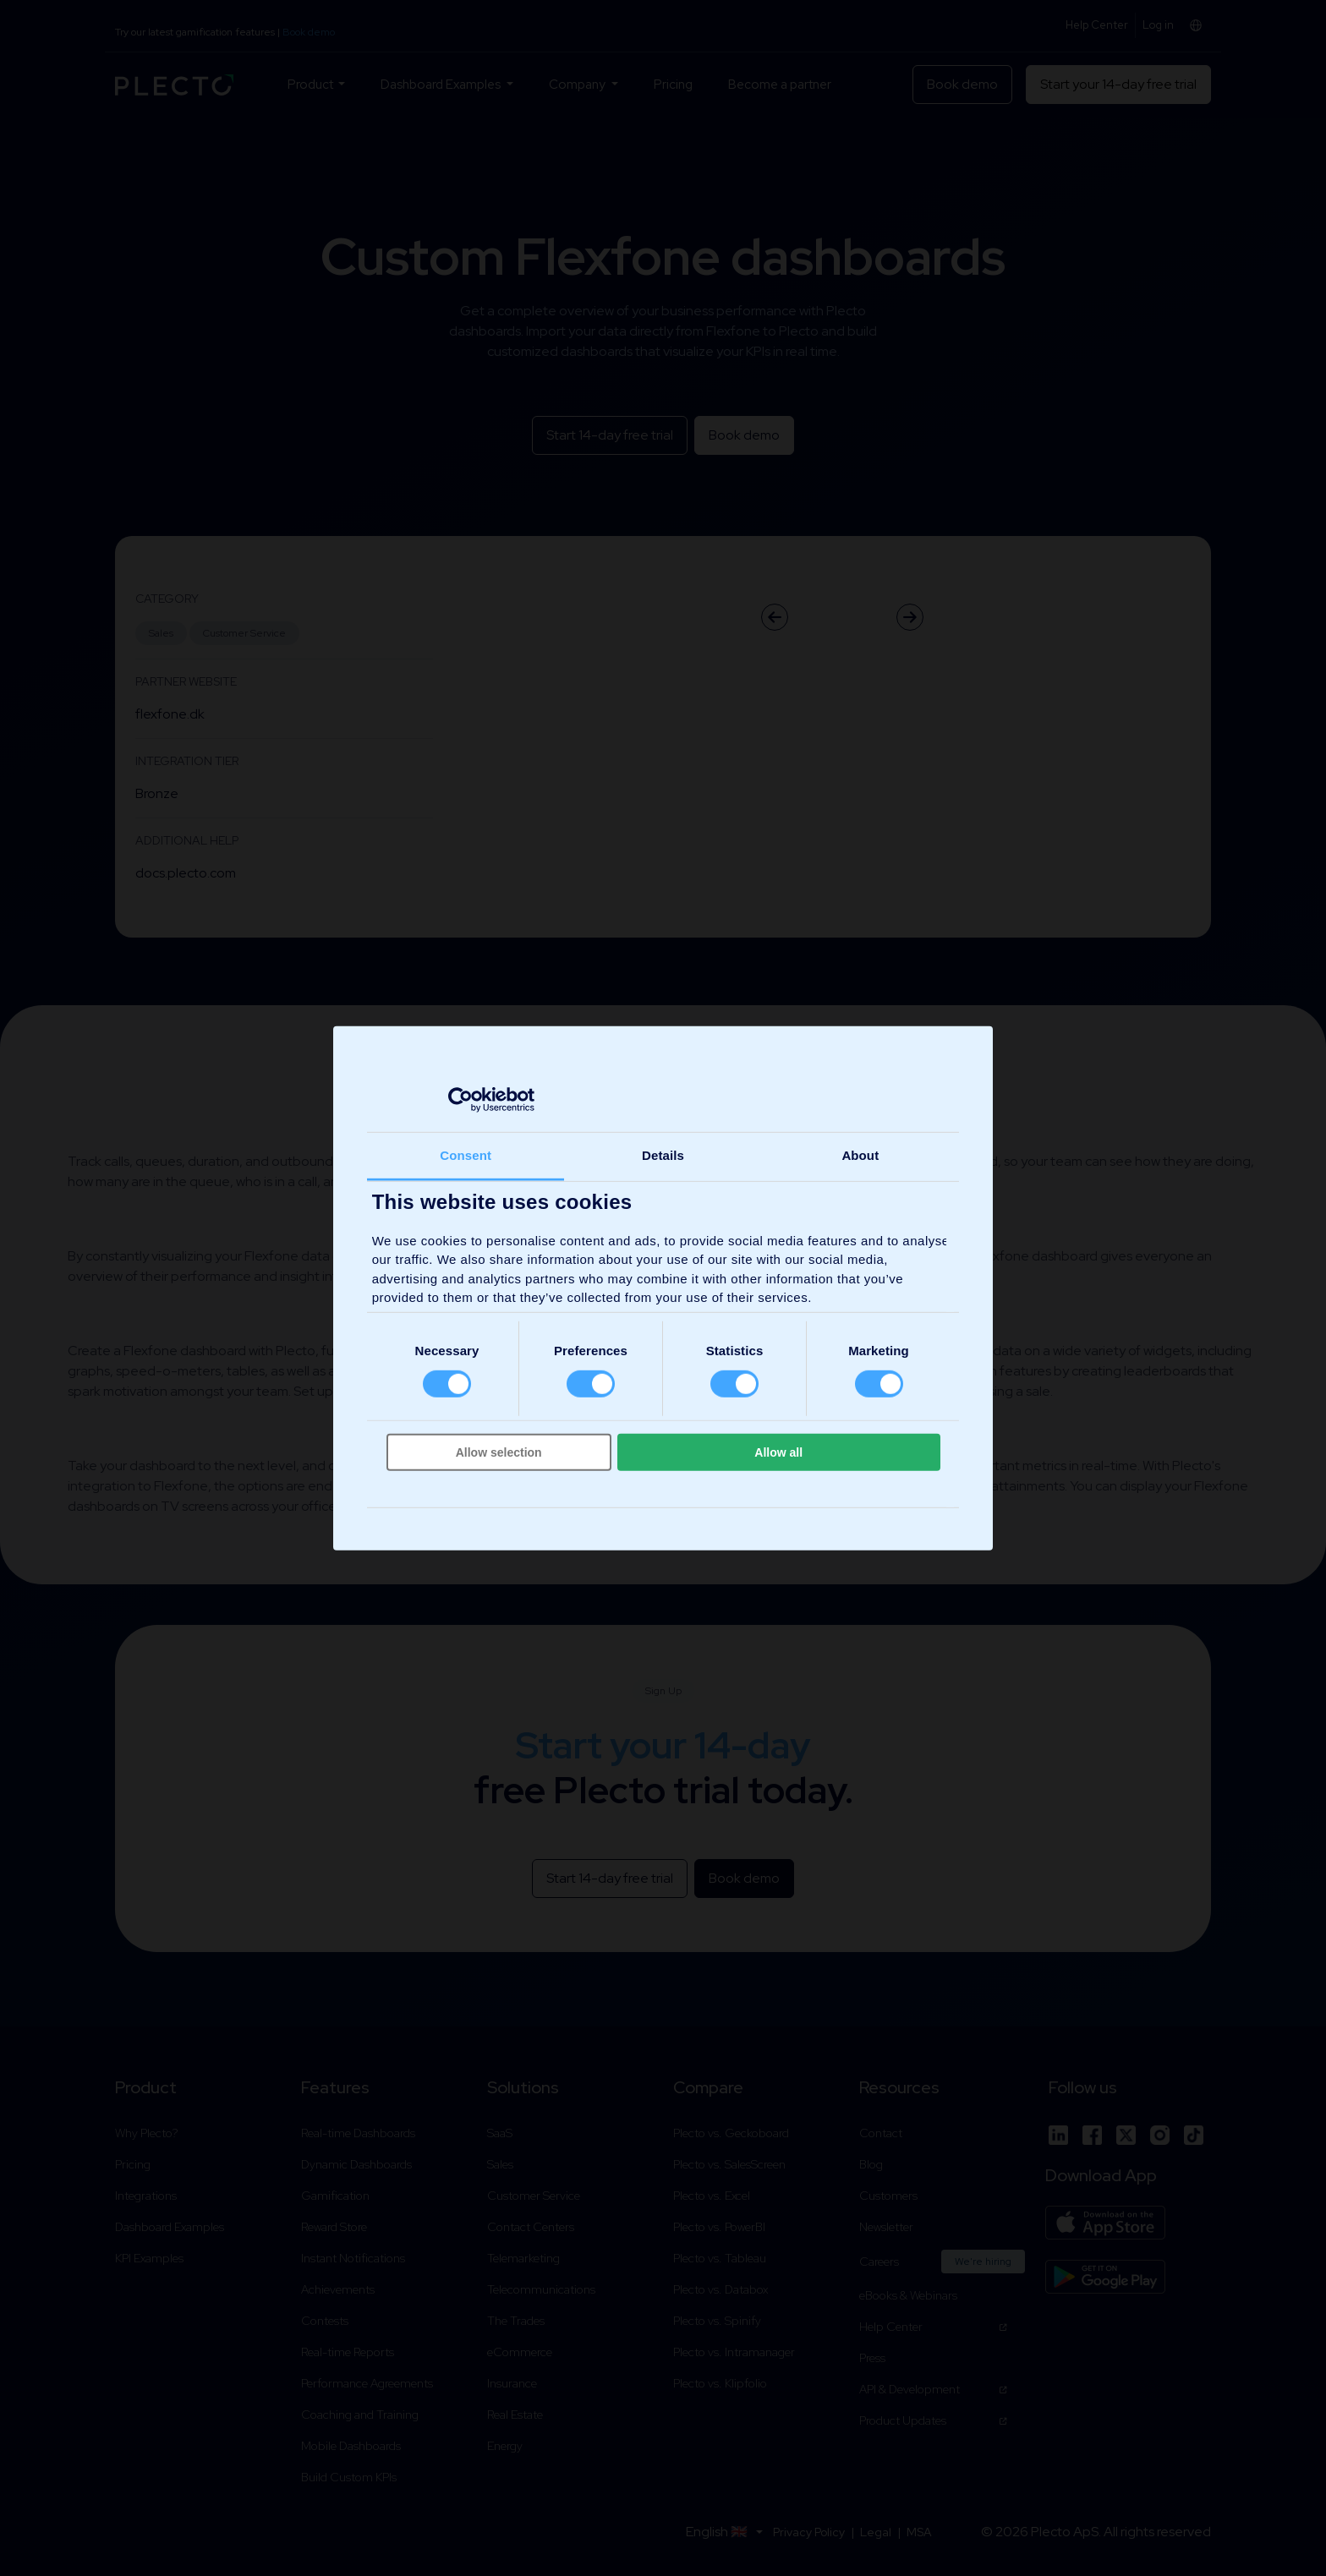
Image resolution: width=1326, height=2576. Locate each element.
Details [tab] (663, 1154)
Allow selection (499, 1452)
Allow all (778, 1452)
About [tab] (860, 1154)
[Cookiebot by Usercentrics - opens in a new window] (460, 1100)
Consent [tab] (465, 1154)
